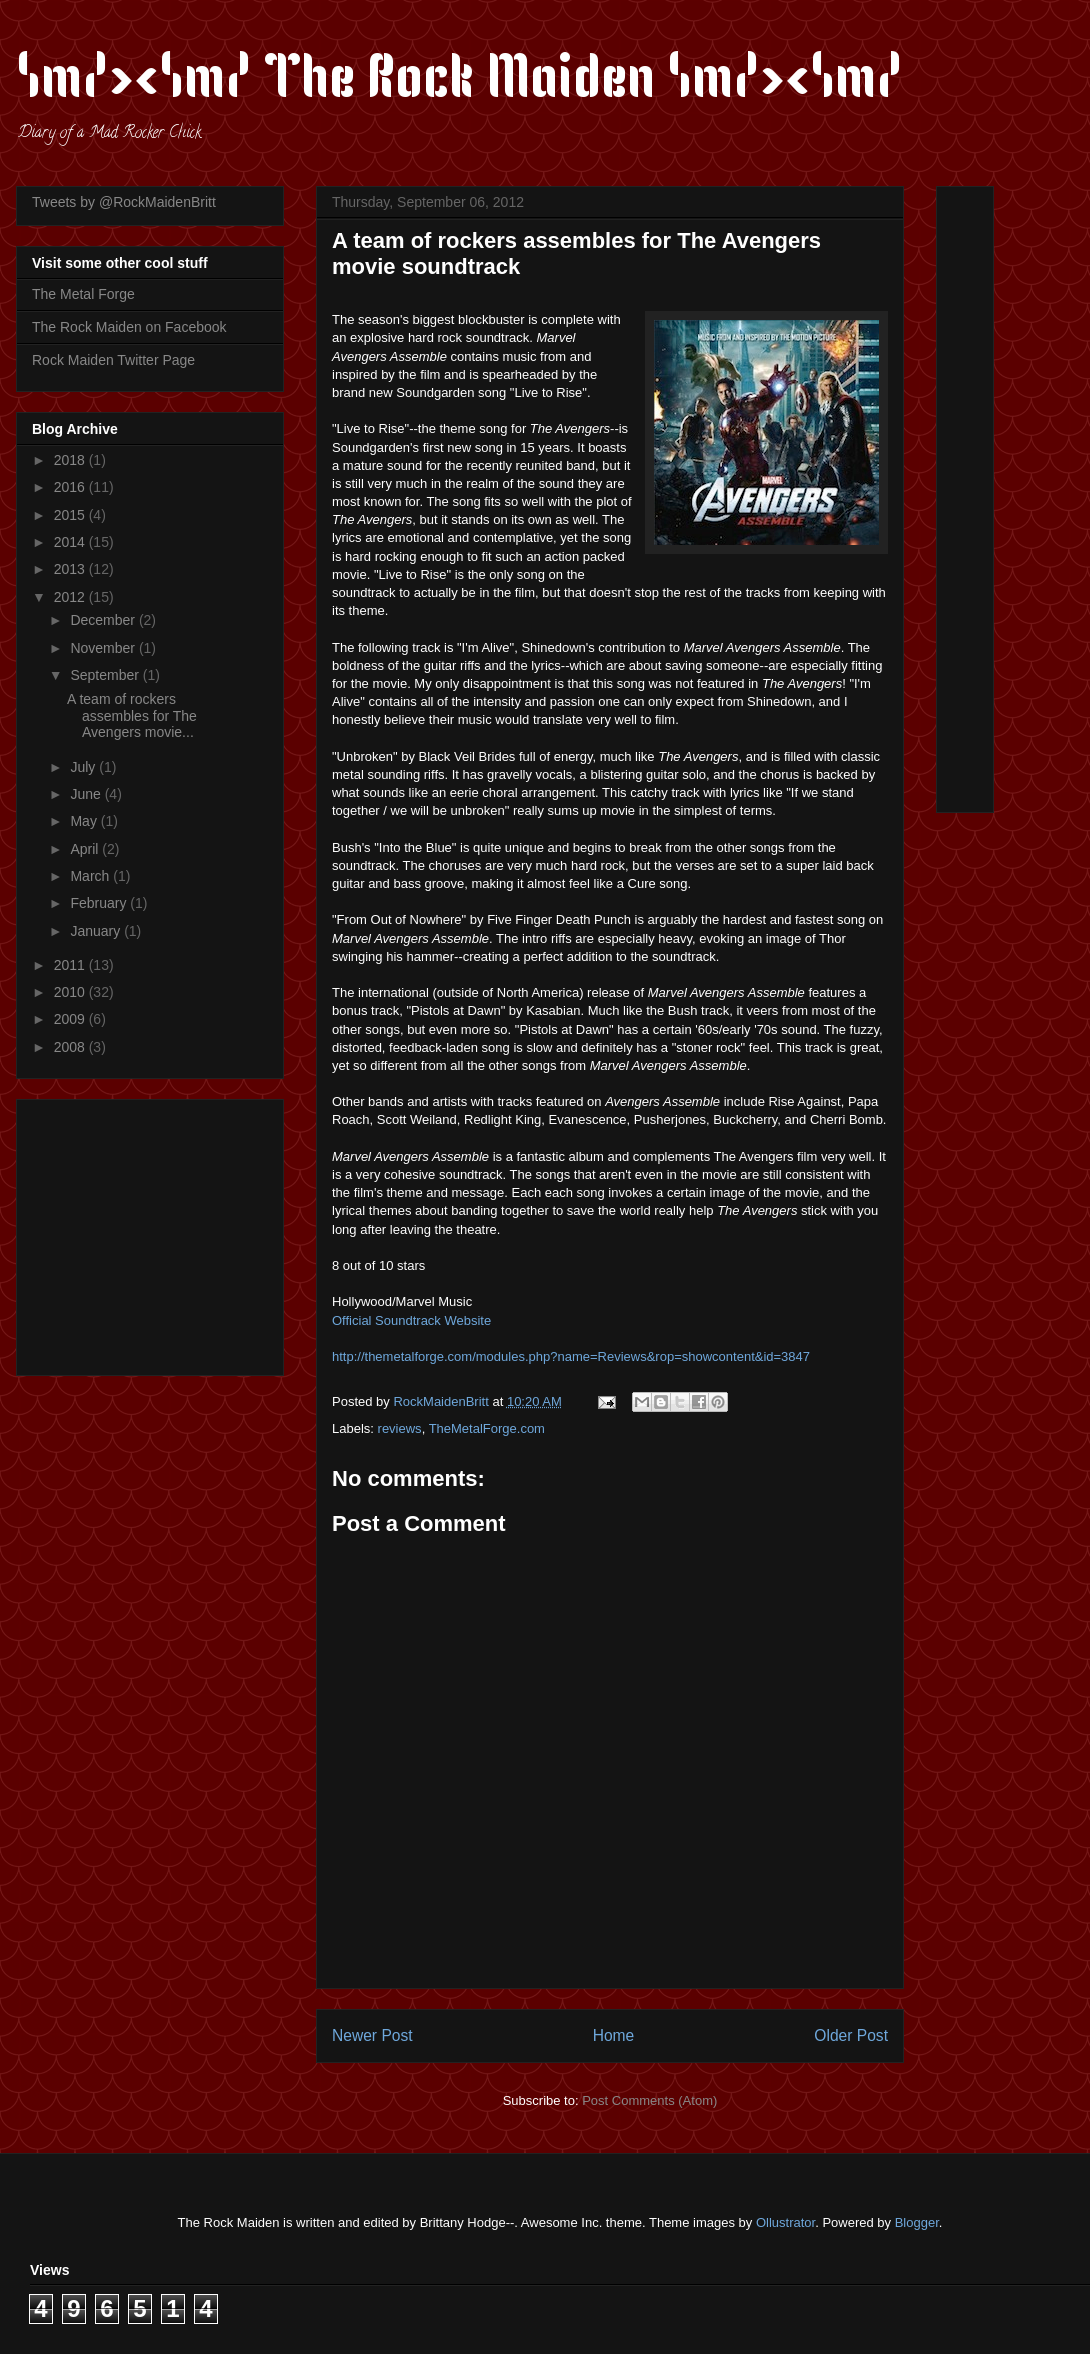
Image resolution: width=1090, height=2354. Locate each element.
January (97, 931)
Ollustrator (785, 2222)
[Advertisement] (157, 1232)
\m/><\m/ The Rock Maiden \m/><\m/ (459, 82)
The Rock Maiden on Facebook (129, 327)
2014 (71, 542)
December (104, 620)
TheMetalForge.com (487, 1428)
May (85, 821)
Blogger (917, 2222)
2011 (71, 965)
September (106, 675)
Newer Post (372, 2035)
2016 (71, 487)
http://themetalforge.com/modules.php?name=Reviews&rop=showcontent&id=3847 (571, 1356)
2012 (71, 597)
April (86, 849)
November (104, 648)
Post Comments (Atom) (649, 2100)
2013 (71, 569)
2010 (71, 992)
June (87, 794)
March (91, 876)
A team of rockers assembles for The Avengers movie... (132, 716)
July (84, 767)
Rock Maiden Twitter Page (113, 360)
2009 (71, 1019)
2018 (71, 460)
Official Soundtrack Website (411, 1320)
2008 (71, 1047)
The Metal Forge (83, 294)
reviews (400, 1428)
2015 (71, 515)
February (100, 903)
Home (614, 2035)
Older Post (851, 2035)
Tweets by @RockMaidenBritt (124, 202)
